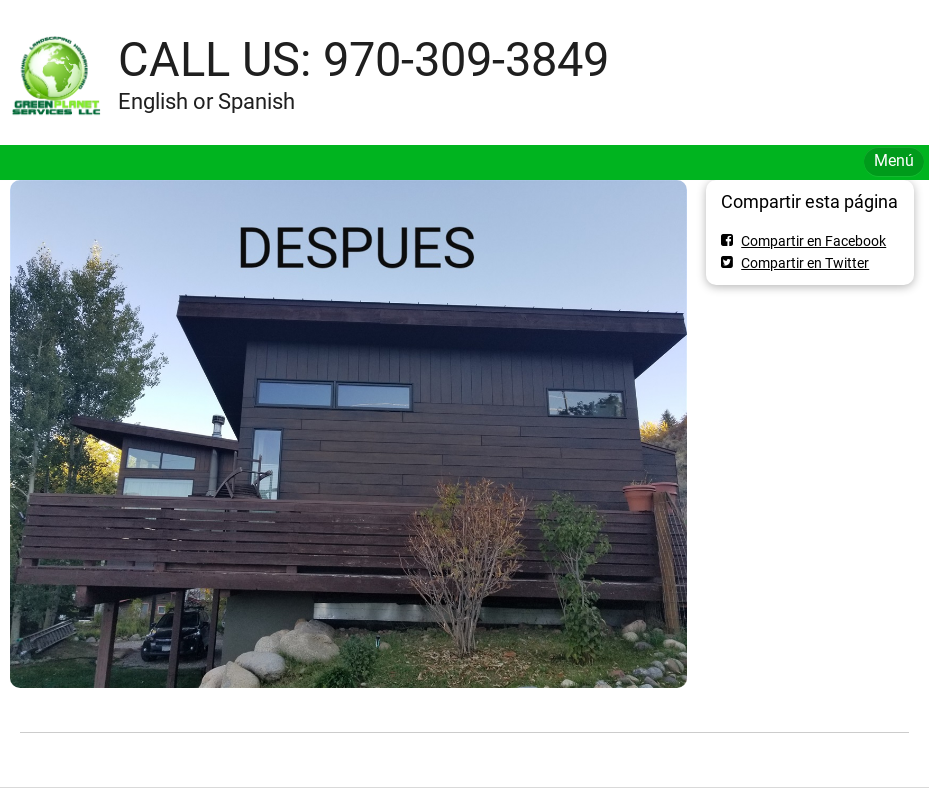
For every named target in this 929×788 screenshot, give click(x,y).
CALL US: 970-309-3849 (363, 59)
